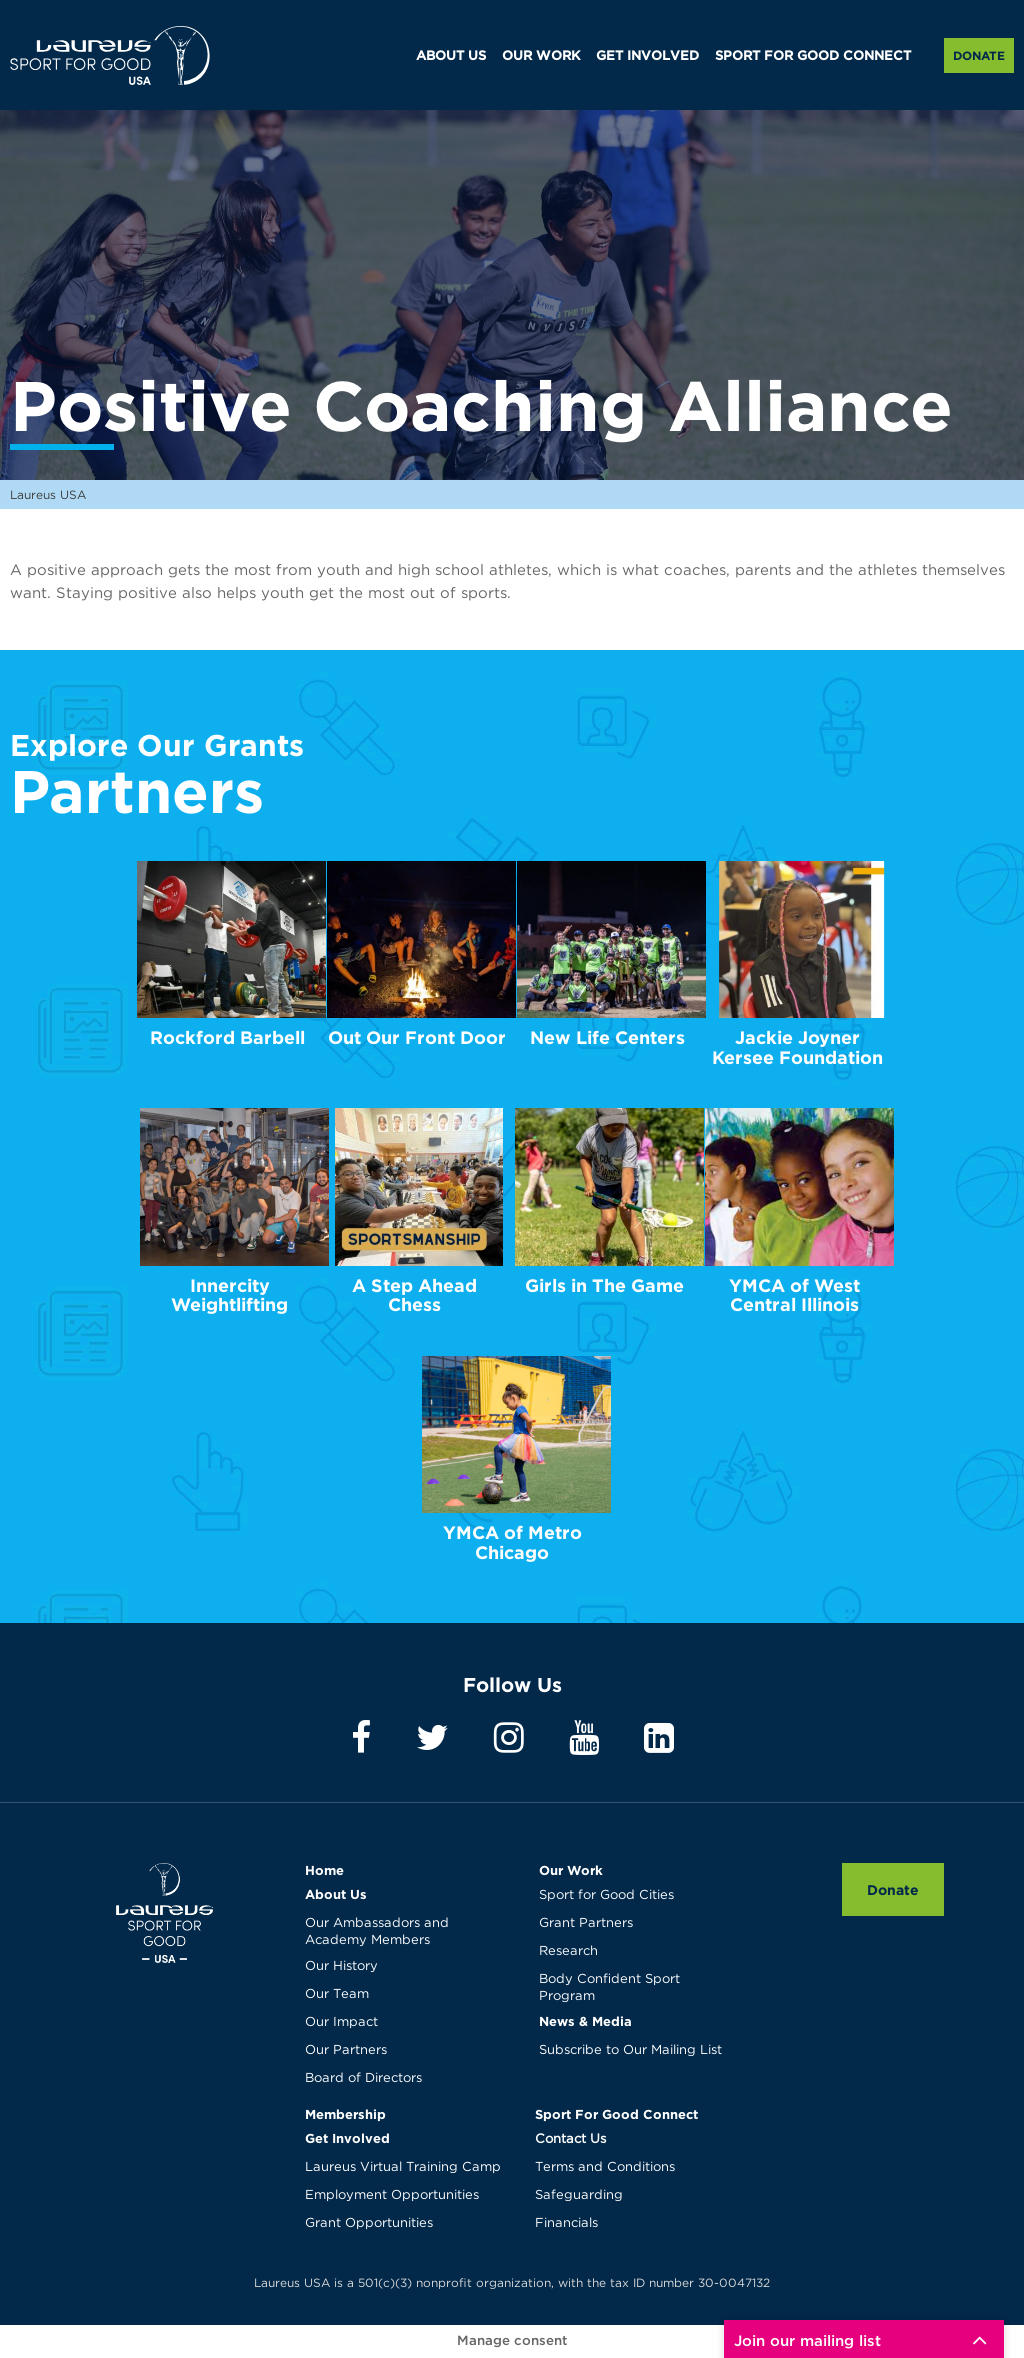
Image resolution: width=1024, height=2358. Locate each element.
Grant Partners (586, 1923)
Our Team (337, 1994)
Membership (345, 2114)
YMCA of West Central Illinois (794, 1295)
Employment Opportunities (392, 2195)
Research (568, 1951)
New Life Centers (607, 1037)
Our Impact (341, 2022)
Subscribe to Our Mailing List (630, 2050)
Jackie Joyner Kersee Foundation (797, 1047)
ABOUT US (451, 56)
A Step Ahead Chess (414, 1295)
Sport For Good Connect (616, 2114)
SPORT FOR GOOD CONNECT (813, 56)
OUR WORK (541, 56)
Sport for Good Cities (606, 1895)
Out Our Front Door (417, 1037)
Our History (341, 1966)
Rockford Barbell (227, 1037)
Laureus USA (110, 55)
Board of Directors (363, 2078)
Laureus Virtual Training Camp (403, 2167)
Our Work (571, 1870)
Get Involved (347, 2138)
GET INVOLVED (647, 56)
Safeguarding (579, 2195)
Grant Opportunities (369, 2223)
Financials (566, 2223)
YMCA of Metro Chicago (512, 1542)
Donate (979, 55)
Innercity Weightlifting (229, 1295)
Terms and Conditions (605, 2167)
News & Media (585, 2021)
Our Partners (346, 2050)
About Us (336, 1894)
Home (324, 1870)
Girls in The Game (604, 1285)
